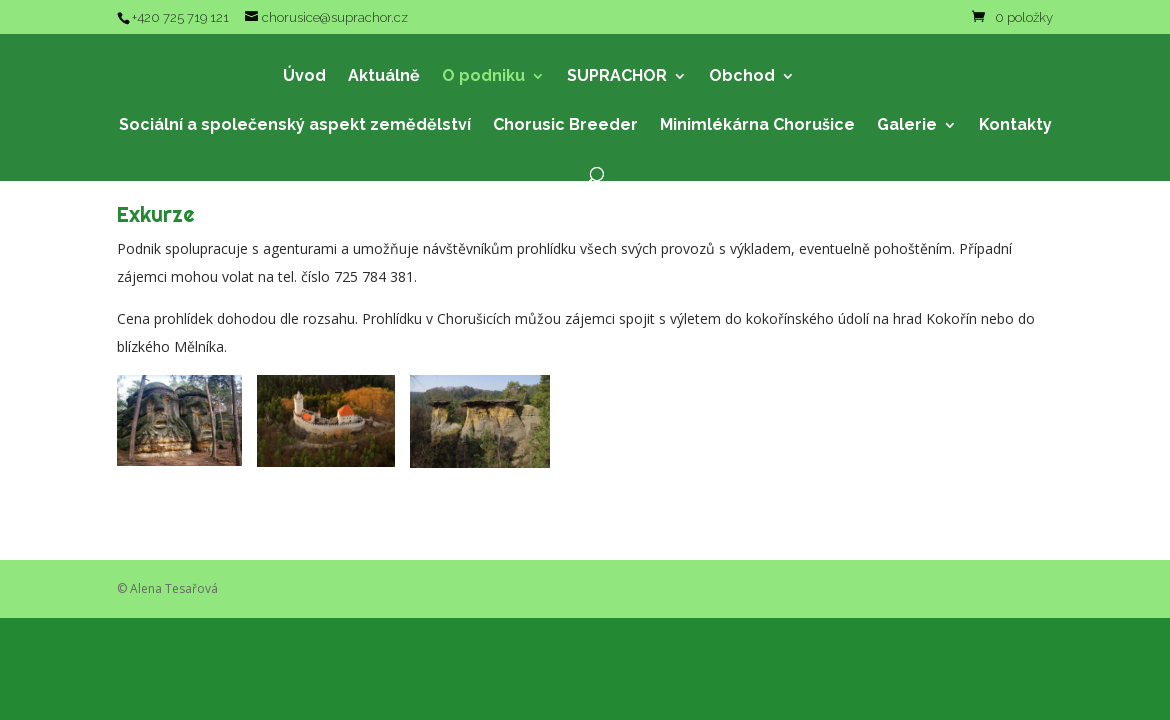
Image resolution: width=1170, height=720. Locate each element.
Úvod (304, 77)
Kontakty (1015, 126)
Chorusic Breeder (565, 126)
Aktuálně (384, 77)
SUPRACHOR (617, 77)
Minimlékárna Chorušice (757, 126)
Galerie (907, 126)
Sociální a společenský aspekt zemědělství (295, 126)
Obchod (742, 77)
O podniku (483, 77)
